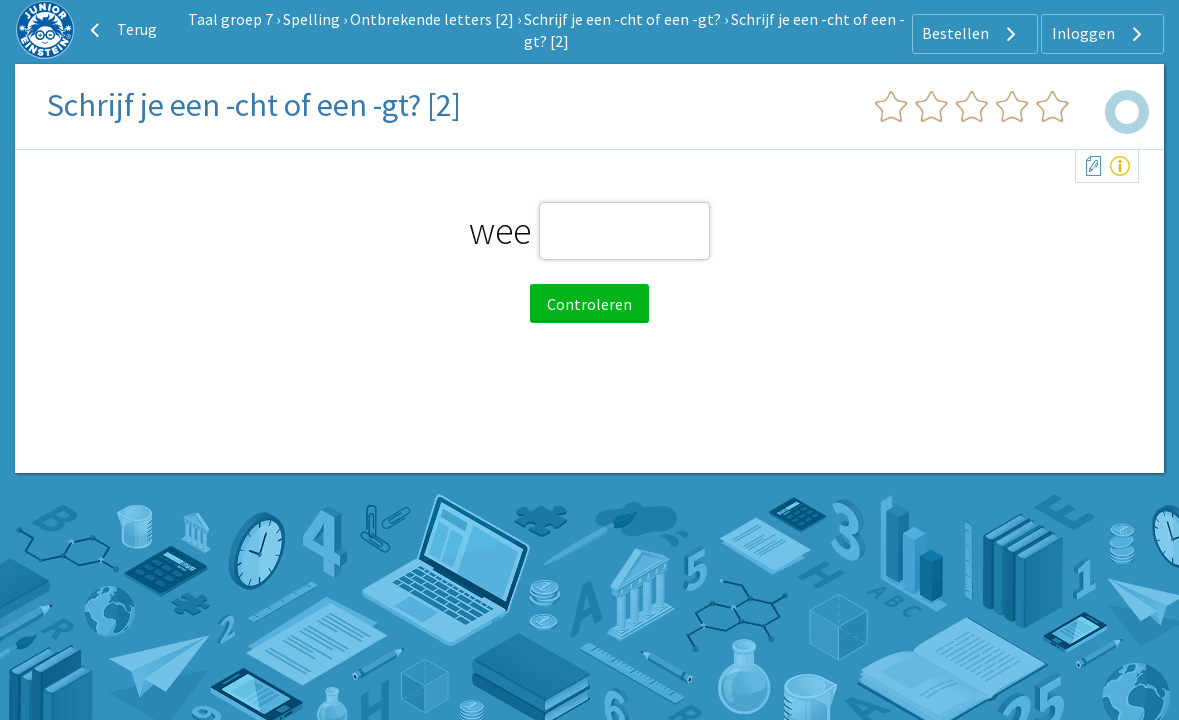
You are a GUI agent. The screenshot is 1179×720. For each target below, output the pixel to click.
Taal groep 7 (230, 19)
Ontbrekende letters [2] (432, 19)
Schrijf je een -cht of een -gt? (622, 19)
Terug (121, 30)
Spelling (311, 19)
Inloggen (1099, 34)
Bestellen (971, 34)
